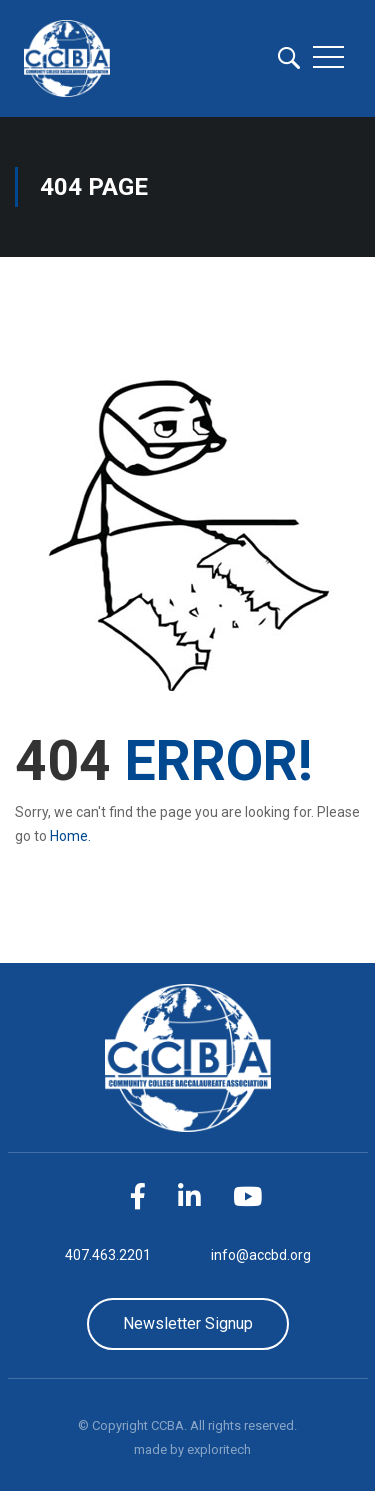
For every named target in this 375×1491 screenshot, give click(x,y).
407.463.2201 (108, 1255)
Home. (70, 836)
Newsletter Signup (188, 1323)
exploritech (219, 1449)
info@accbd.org (261, 1255)
